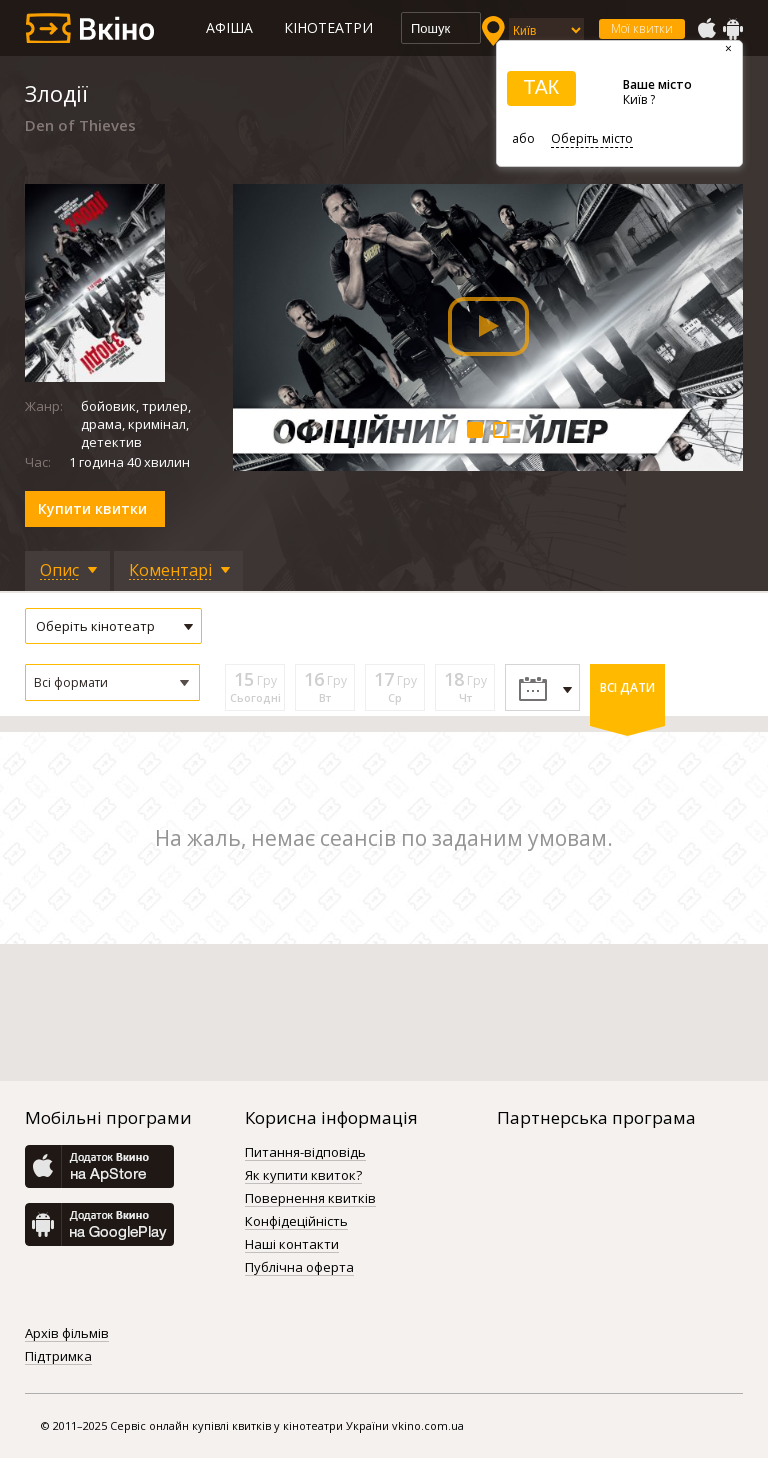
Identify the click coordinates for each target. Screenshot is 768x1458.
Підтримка (58, 1357)
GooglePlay (733, 29)
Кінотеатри (328, 27)
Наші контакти (292, 1245)
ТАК (541, 87)
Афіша (229, 27)
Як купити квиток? (303, 1176)
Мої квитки (642, 28)
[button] (112, 682)
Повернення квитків (310, 1199)
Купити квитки (92, 508)
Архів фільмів (67, 1334)
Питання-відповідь (305, 1153)
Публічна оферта (299, 1268)
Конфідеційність (296, 1222)
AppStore (706, 29)
